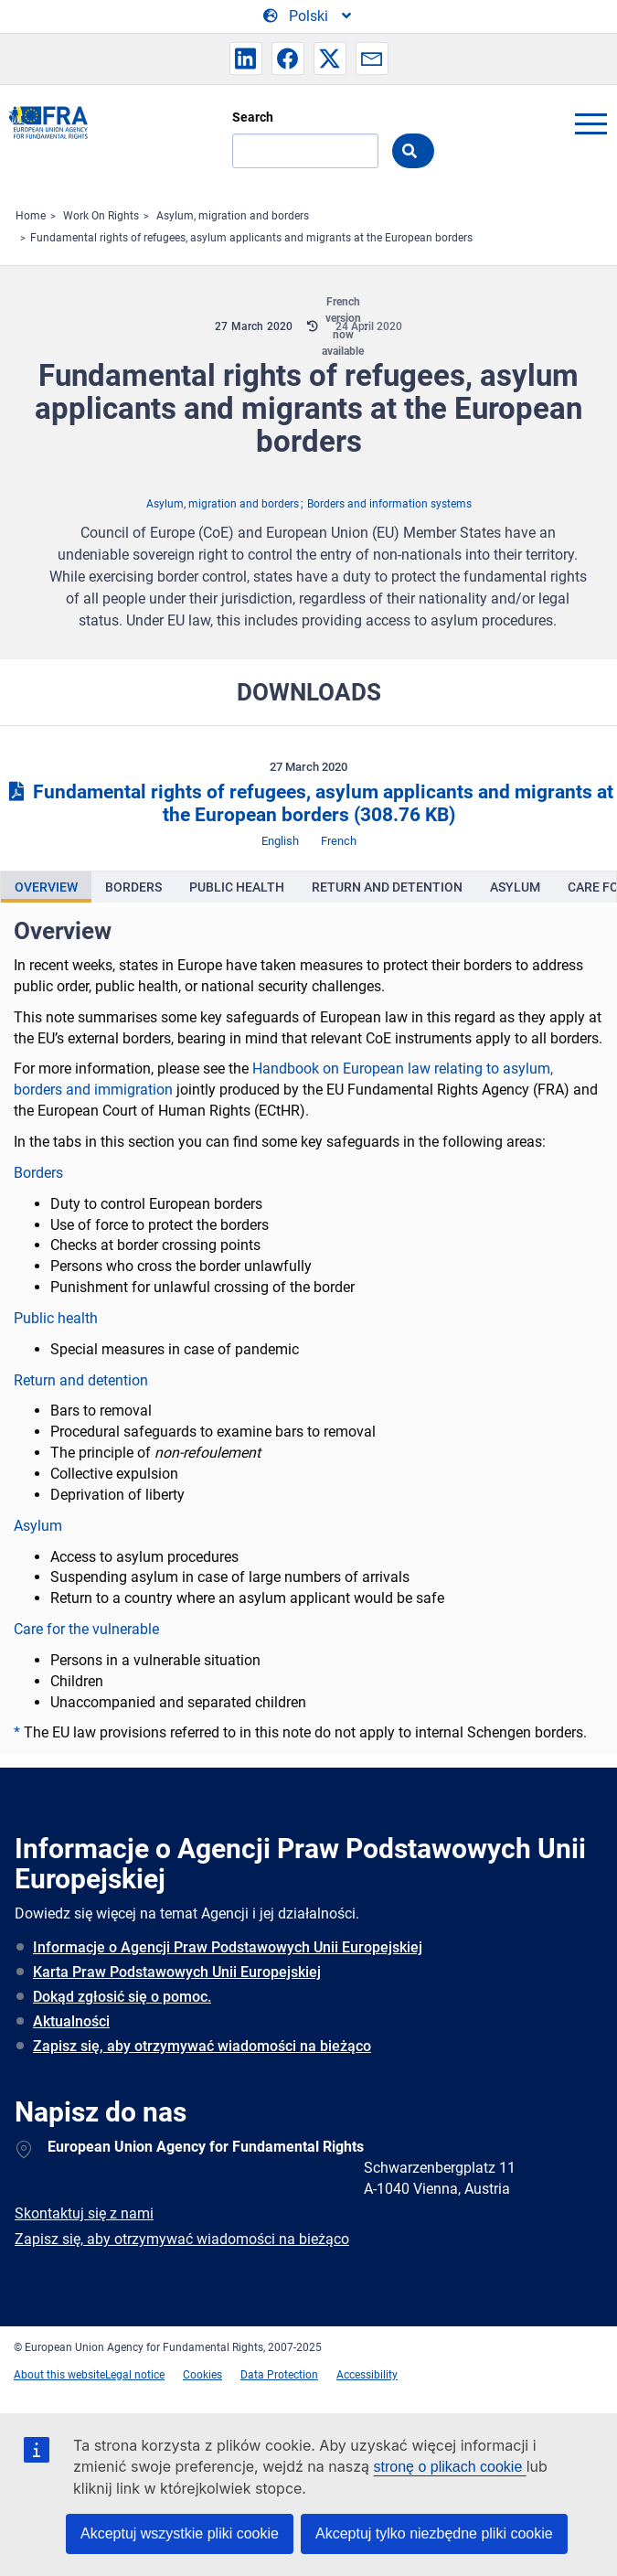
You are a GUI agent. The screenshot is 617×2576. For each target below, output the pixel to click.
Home (31, 215)
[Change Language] (308, 16)
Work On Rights (101, 215)
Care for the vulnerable (86, 1629)
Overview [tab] (46, 887)
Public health (56, 1318)
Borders (38, 1172)
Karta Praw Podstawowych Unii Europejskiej (177, 1972)
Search (252, 117)
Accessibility (367, 2374)
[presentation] (46, 887)
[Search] (305, 151)
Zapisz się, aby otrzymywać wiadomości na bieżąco (202, 2046)
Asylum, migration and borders (232, 215)
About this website (59, 2374)
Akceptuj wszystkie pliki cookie (179, 2533)
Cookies (202, 2374)
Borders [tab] (133, 887)
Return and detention (81, 1380)
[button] (245, 58)
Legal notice (135, 2374)
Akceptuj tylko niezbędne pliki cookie (434, 2533)
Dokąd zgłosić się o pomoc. (122, 1996)
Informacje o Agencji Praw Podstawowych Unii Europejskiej (227, 1947)
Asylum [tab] (515, 887)
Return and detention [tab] (387, 887)
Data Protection (279, 2374)
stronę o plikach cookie (450, 2466)
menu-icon (590, 123)
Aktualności (71, 2021)
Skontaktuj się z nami (84, 2213)
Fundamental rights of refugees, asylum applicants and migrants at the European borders (251, 237)
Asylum (38, 1525)
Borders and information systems (389, 503)
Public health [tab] (236, 887)
